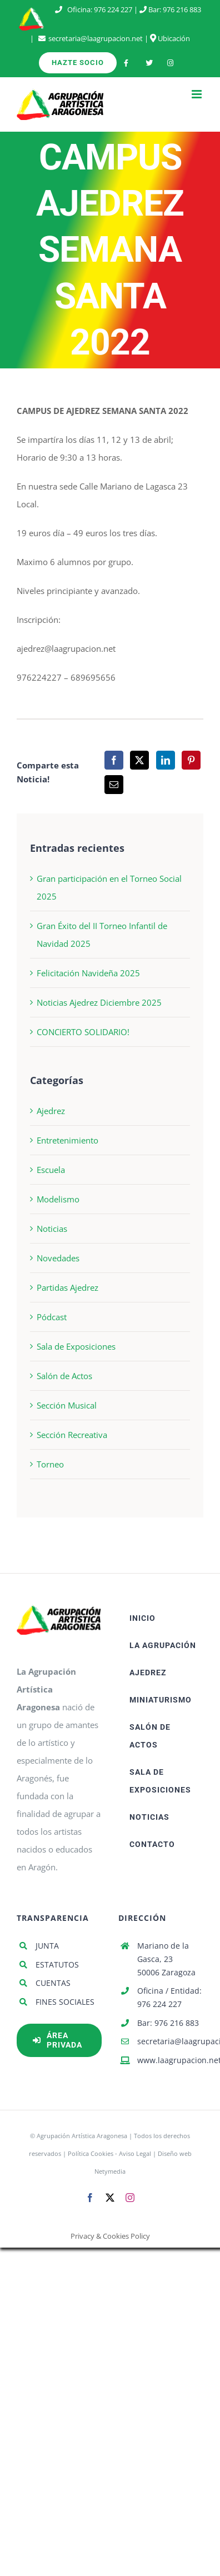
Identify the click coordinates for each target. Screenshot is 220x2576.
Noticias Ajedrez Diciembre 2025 (99, 1002)
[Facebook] (114, 760)
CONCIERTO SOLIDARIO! (83, 1031)
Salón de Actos (64, 1375)
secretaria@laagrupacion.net (95, 38)
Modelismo (58, 1199)
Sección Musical (67, 1405)
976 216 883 (182, 9)
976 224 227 (113, 9)
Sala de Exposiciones (76, 1346)
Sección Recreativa (72, 1434)
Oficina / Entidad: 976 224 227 (169, 1997)
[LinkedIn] (165, 760)
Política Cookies (90, 2153)
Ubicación (170, 38)
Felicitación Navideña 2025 (88, 973)
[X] (139, 760)
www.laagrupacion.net (170, 2060)
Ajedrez (51, 1110)
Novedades (58, 1258)
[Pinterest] (191, 760)
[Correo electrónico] (114, 784)
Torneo (50, 1464)
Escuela (51, 1169)
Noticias (52, 1228)
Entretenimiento (67, 1140)
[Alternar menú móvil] (197, 94)
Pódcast (52, 1316)
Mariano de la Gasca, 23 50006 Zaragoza (166, 1959)
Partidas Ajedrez (67, 1287)
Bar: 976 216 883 (168, 2023)
